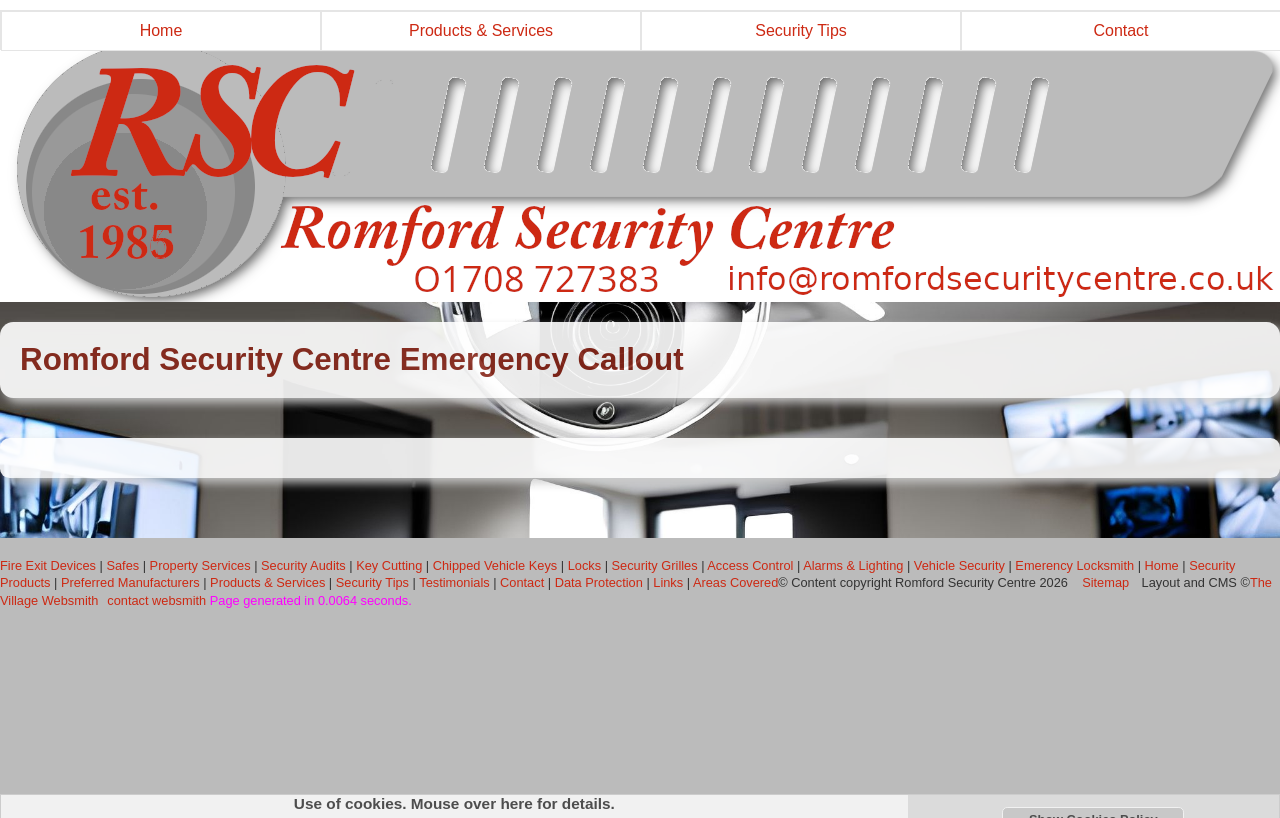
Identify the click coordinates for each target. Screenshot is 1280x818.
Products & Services (481, 30)
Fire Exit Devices (48, 565)
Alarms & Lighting (853, 565)
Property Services (200, 565)
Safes (122, 565)
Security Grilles (655, 565)
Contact (522, 582)
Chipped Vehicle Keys (495, 565)
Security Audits (303, 565)
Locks (584, 565)
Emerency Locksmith (1074, 565)
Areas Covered (735, 582)
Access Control (750, 565)
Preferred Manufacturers (130, 582)
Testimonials (454, 582)
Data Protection (599, 582)
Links (668, 582)
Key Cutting (389, 565)
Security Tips (801, 30)
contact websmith (156, 600)
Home (161, 30)
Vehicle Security (959, 565)
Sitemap (1106, 582)
